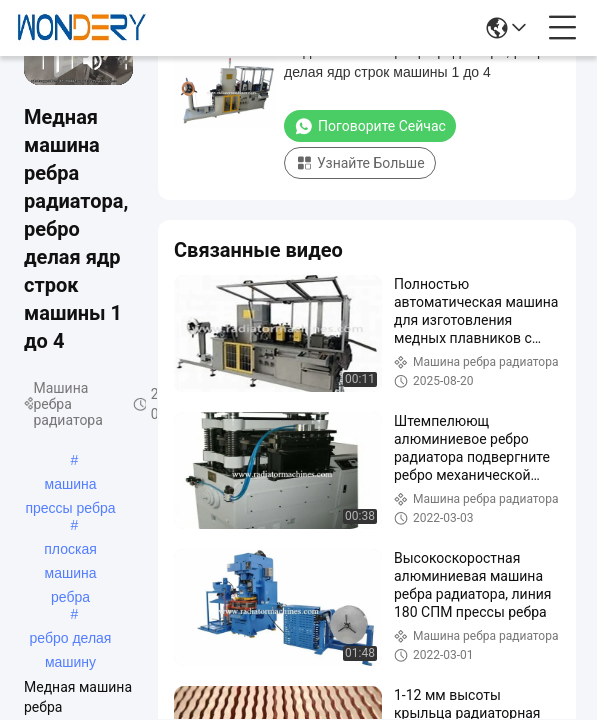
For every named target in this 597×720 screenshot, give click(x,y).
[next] (66, 61)
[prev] (37, 61)
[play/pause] (51, 61)
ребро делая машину (71, 640)
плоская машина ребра (70, 551)
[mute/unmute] (93, 61)
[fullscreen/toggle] (120, 61)
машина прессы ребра (70, 486)
